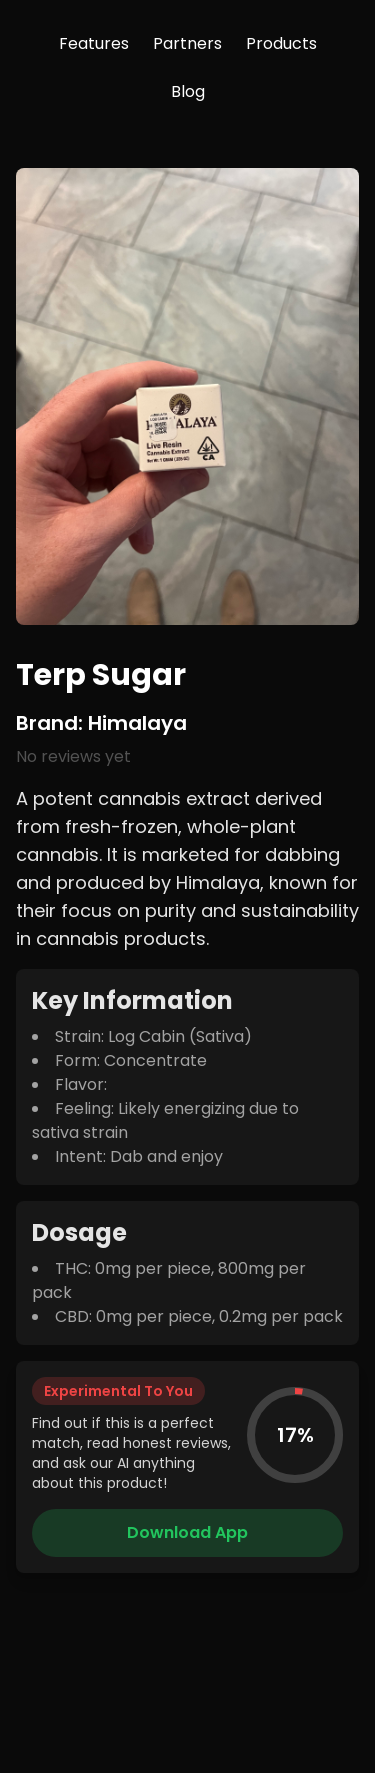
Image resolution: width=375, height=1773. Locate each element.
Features (94, 43)
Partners (187, 43)
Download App (187, 1532)
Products (281, 43)
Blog (188, 91)
